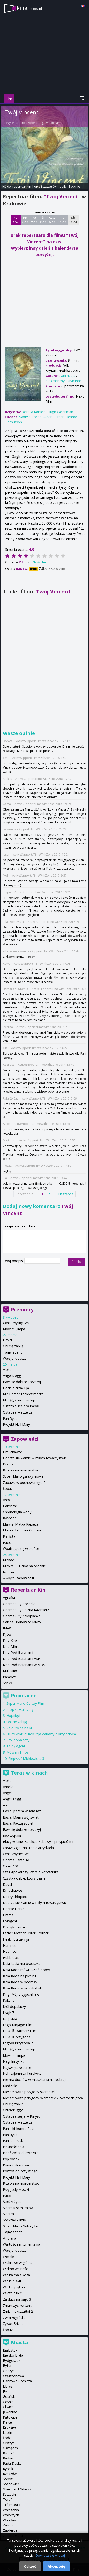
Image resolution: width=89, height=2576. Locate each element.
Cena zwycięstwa (16, 1322)
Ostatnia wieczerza (18, 1412)
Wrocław (9, 2520)
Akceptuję (56, 2566)
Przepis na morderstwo (21, 1470)
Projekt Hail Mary (16, 1424)
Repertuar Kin (28, 1590)
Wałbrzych (11, 2515)
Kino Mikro (11, 1646)
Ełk (5, 2391)
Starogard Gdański (17, 2489)
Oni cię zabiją (13, 1346)
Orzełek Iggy (13, 2110)
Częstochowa (13, 2376)
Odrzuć (30, 2566)
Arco (6, 1499)
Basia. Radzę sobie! (18, 1823)
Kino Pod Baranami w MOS (24, 1665)
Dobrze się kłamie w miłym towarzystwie (35, 1458)
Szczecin (9, 2494)
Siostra (8, 2213)
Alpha (7, 1369)
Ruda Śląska (12, 2463)
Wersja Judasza (15, 1358)
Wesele (8, 2256)
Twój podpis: (13, 1260)
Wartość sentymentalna (21, 2244)
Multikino (10, 1670)
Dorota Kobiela (28, 123)
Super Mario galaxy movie (23, 1476)
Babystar (10, 1506)
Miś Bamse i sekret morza (23, 1394)
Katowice (10, 2417)
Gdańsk (9, 2396)
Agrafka (9, 1597)
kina (29, 7)
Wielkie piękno (14, 2287)
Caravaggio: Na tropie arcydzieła (28, 1848)
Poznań (9, 2453)
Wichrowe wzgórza (17, 2262)
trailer (64, 186)
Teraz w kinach (29, 1773)
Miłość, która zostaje (19, 1400)
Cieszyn (8, 2370)
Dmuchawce (12, 1452)
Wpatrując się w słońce (21, 1548)
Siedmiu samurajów (18, 2208)
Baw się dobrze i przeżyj (22, 1381)
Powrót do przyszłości (20, 2171)
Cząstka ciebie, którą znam (24, 1878)
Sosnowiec (11, 2484)
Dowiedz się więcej (50, 2555)
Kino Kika (10, 1640)
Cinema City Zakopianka (21, 1616)
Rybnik (8, 2468)
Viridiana (9, 2238)
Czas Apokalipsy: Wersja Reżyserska (31, 1872)
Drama (8, 1464)
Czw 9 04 (52, 219)
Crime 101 (11, 1866)
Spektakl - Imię (14, 2220)
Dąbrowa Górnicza (17, 2381)
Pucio (7, 1542)
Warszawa (11, 2510)
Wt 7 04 (34, 219)
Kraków (9, 2427)
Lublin (7, 2432)
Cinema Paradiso (16, 1860)
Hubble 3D (11, 1957)
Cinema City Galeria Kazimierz (26, 1609)
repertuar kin (21, 186)
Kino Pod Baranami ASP (21, 1658)
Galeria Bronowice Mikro (22, 1622)
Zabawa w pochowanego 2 (24, 1482)
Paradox (9, 1677)
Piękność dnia (13, 2147)
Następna (66, 1194)
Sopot (8, 2479)
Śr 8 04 (43, 219)
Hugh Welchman (49, 123)
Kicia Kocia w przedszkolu (23, 1988)
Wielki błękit (12, 2281)
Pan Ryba (10, 1418)
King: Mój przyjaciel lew (21, 1994)
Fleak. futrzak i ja (16, 1388)
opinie (75, 186)
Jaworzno (10, 2412)
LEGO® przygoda (17, 2037)
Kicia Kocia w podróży (20, 1982)
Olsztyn (8, 2443)
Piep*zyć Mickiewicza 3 (26, 1758)
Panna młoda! (13, 2140)
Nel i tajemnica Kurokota (22, 2073)
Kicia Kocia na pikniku (19, 1976)
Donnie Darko (13, 1909)
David (7, 1340)
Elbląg (7, 2386)
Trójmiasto (11, 2504)
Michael (9, 1560)
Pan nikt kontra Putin (19, 2128)
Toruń (8, 2499)
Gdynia (8, 2401)
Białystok (10, 2350)
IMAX (7, 1628)
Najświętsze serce (17, 2067)
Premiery (22, 1309)
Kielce (7, 2422)
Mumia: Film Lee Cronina (22, 1530)
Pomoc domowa (16, 2165)
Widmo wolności (15, 2269)
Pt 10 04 (62, 219)
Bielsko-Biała (13, 2355)
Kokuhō (9, 2000)
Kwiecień (10, 1518)
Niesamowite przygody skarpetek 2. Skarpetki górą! (43, 2098)
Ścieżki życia (12, 2201)
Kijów (7, 1634)
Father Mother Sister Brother (25, 1933)
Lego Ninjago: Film (17, 2025)
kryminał (74, 381)
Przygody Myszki (16, 2189)
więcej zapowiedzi (20, 1578)
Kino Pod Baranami (18, 1652)
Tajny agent (12, 1352)
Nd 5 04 (15, 219)
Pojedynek (11, 2159)
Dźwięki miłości (15, 1927)
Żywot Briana (13, 2323)
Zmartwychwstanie (18, 2305)
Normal (8, 1572)
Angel (7, 1792)
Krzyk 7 (8, 2012)
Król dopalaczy (17, 1740)
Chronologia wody (17, 1512)
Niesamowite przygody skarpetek (29, 2091)
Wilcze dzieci (12, 2293)
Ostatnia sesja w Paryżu (21, 1406)
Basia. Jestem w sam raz (22, 1811)
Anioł (7, 1805)
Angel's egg (12, 1375)
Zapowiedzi (25, 1439)
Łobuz (8, 1488)
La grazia (10, 2018)
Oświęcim (10, 2448)
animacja (68, 375)
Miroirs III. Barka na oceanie (24, 1566)
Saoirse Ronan (30, 417)
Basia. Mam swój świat (21, 1817)
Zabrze (8, 2525)
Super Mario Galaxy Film (25, 1703)
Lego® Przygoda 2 (18, 2043)
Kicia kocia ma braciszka (21, 1963)
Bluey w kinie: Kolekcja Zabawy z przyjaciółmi (41, 1734)
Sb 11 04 (73, 219)
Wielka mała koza (16, 2275)
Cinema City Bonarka (19, 1604)
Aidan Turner (53, 417)
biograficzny (55, 381)
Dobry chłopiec (15, 1896)
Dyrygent (10, 1921)
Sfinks (7, 1683)
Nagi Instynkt (13, 2061)
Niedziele (10, 2086)
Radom (8, 2458)
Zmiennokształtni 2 (18, 2311)
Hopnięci (13, 1715)
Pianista (9, 1536)
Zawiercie (10, 2530)
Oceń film (39, 562)
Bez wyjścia (12, 1835)
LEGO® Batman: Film (19, 2030)
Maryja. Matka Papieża (20, 1524)
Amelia (8, 1787)
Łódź (7, 2437)
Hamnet (9, 1945)
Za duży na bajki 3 (20, 1728)
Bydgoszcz (11, 2360)
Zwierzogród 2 (14, 2317)
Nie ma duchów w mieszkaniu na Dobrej (34, 2079)
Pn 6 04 (25, 219)
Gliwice (8, 2406)
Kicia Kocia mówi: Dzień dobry (26, 1969)
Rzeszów (10, 2473)
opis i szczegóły (45, 186)
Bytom (8, 2365)
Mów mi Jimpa (14, 1329)
